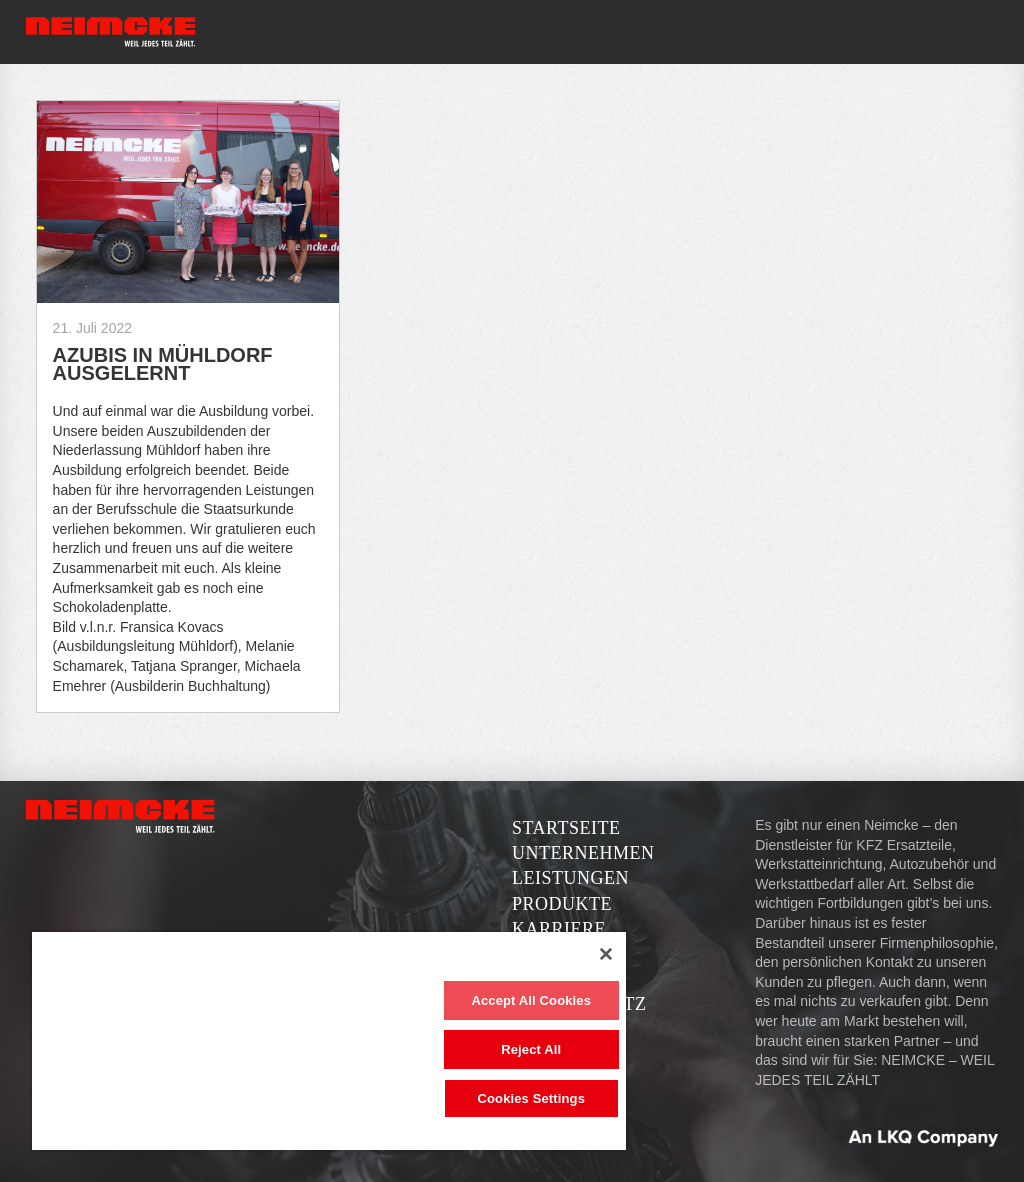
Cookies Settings (531, 1098)
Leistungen (570, 878)
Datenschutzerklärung (579, 1016)
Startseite (566, 828)
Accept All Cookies (531, 1000)
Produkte (562, 904)
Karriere (559, 929)
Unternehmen (583, 853)
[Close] (606, 954)
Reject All (531, 1049)
